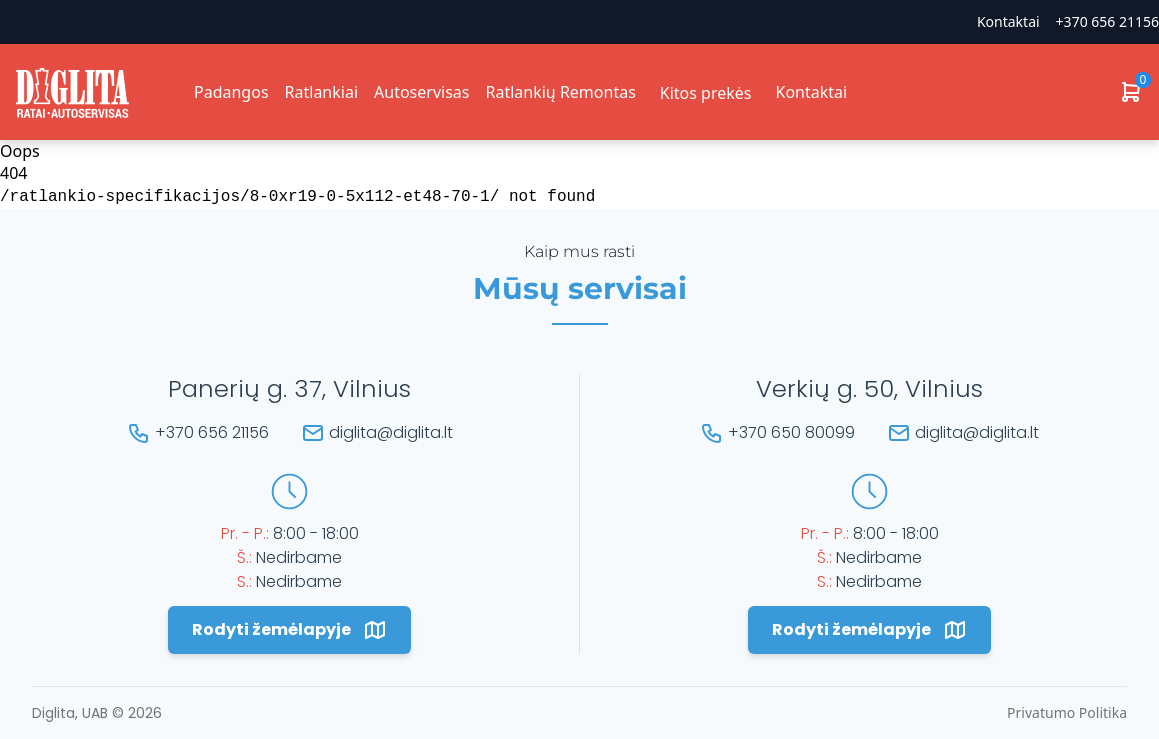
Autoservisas (421, 92)
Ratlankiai (321, 92)
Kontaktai (1008, 21)
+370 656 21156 (1107, 21)
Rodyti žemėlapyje (289, 630)
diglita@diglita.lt (391, 432)
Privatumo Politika (1067, 712)
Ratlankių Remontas (560, 92)
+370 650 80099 (791, 432)
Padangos (231, 92)
